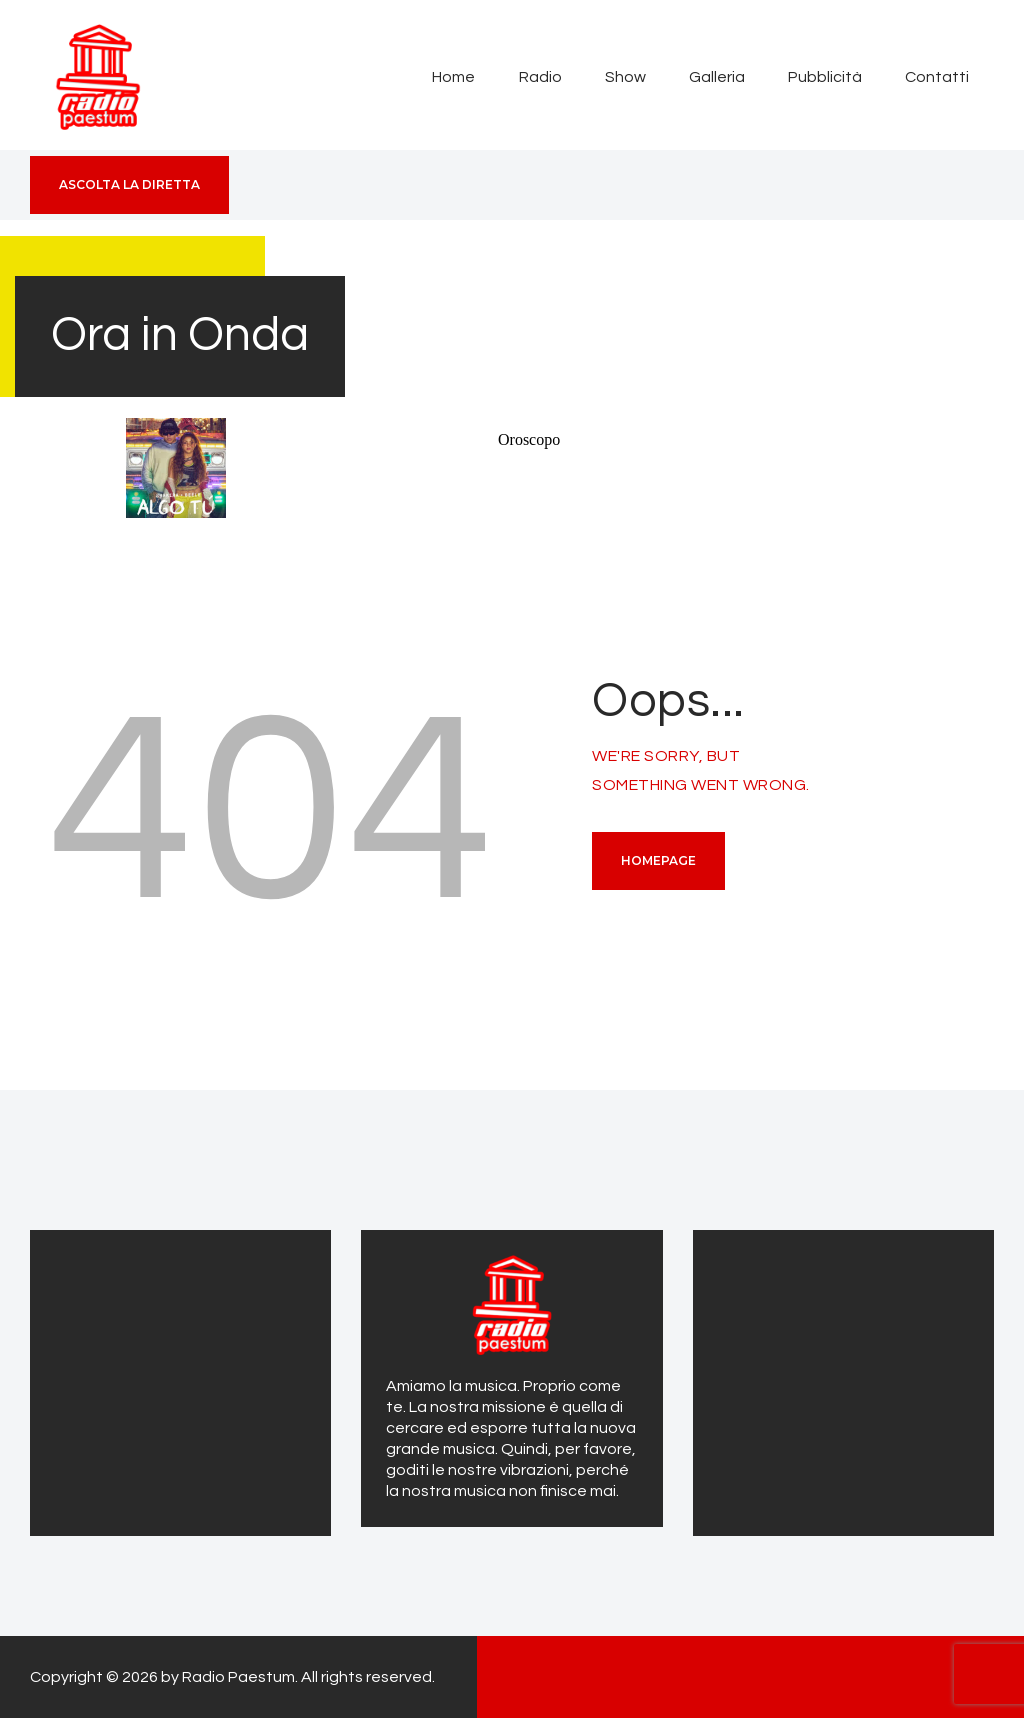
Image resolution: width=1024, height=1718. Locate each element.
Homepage (658, 860)
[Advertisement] (180, 1380)
